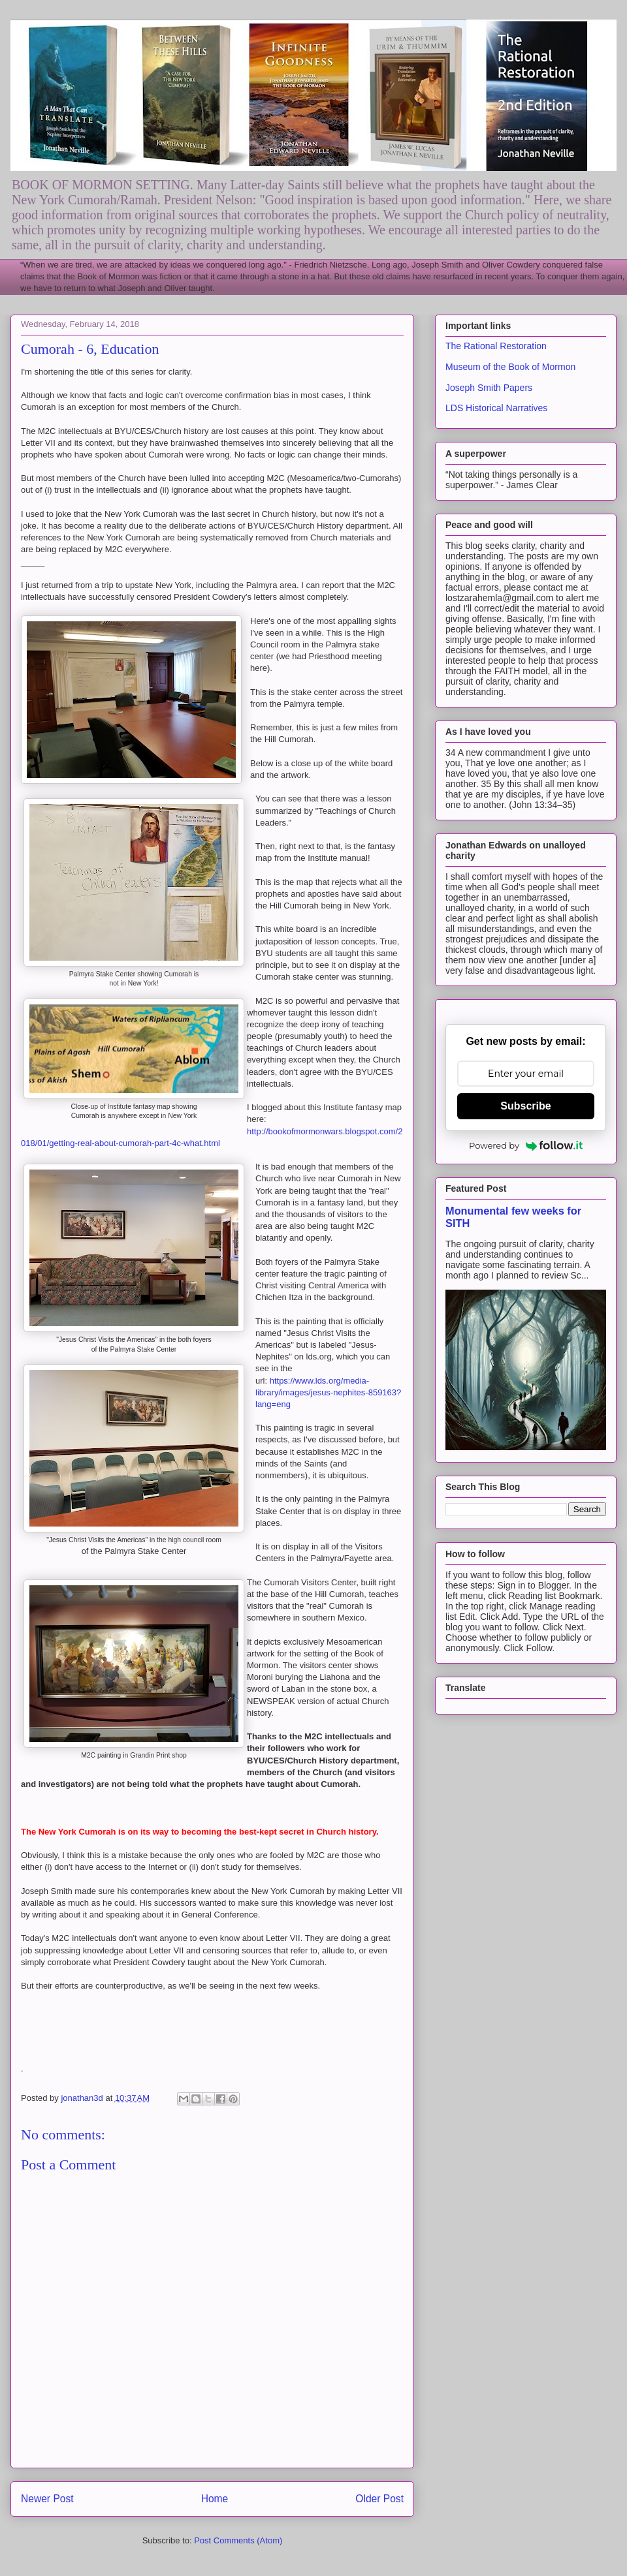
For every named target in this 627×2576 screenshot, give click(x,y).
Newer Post (47, 2498)
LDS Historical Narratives (496, 408)
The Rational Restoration (496, 346)
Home (215, 2498)
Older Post (379, 2498)
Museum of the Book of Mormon (510, 367)
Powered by (526, 1145)
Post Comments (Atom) (238, 2540)
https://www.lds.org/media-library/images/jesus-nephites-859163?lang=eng (328, 1392)
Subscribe (525, 1105)
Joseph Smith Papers (488, 387)
